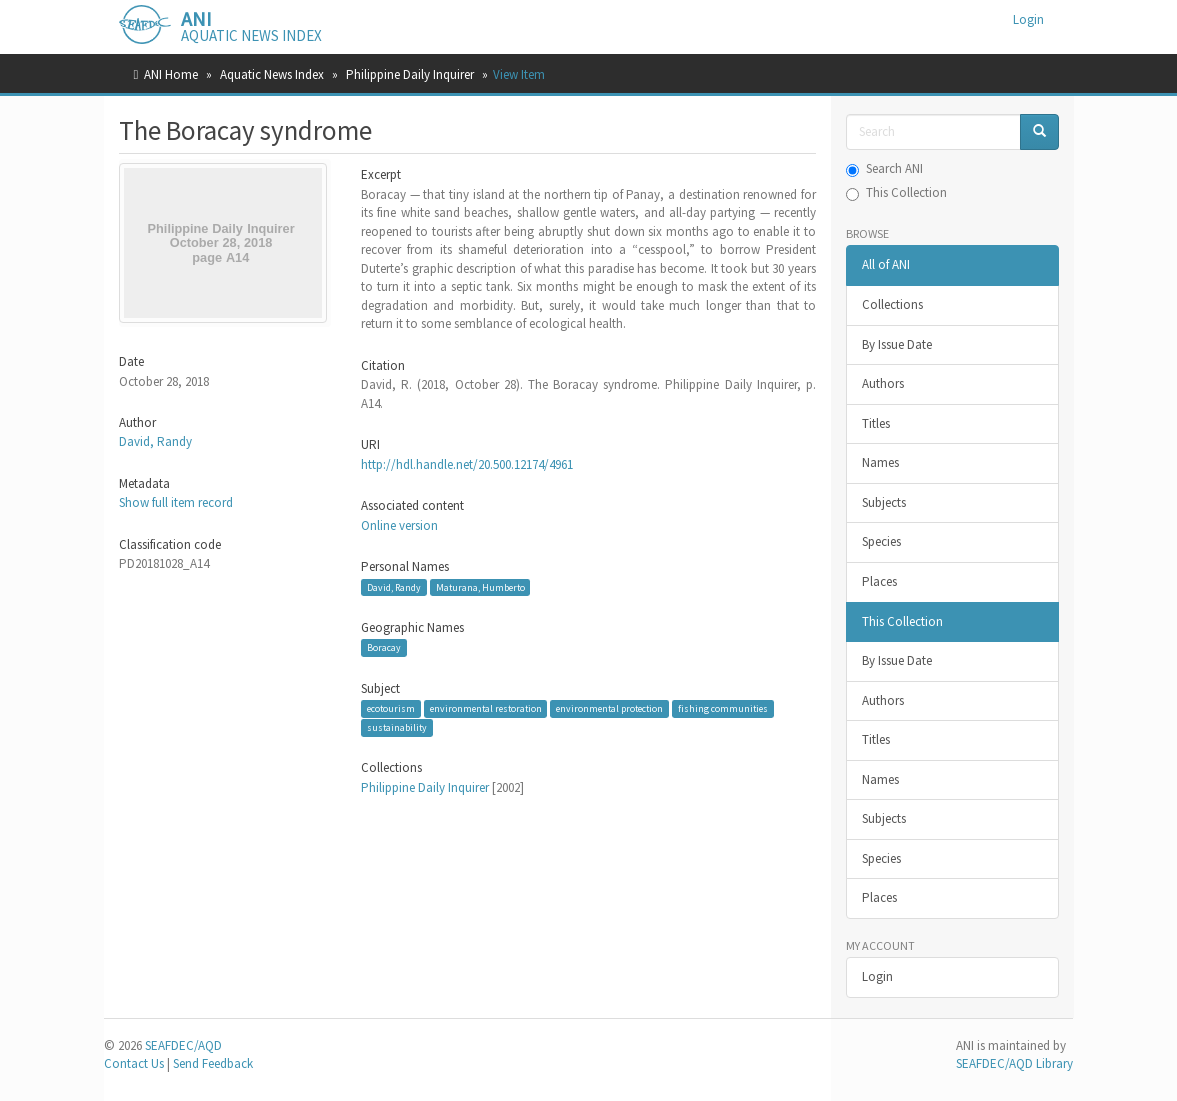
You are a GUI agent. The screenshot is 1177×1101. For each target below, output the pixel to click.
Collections (892, 304)
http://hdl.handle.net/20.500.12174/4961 (467, 464)
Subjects (884, 502)
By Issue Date (897, 344)
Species (881, 541)
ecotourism (391, 708)
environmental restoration (486, 708)
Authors (883, 383)
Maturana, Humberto (480, 586)
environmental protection (609, 708)
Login (877, 976)
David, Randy (155, 441)
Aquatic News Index (272, 74)
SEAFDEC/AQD (183, 1045)
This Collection (896, 192)
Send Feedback (213, 1063)
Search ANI (884, 168)
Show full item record (176, 502)
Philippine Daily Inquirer (410, 74)
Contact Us (134, 1063)
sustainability (397, 727)
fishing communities (723, 708)
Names (880, 462)
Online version (399, 525)
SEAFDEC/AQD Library (1014, 1063)
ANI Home (171, 74)
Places (879, 581)
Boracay (384, 647)
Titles (876, 423)
